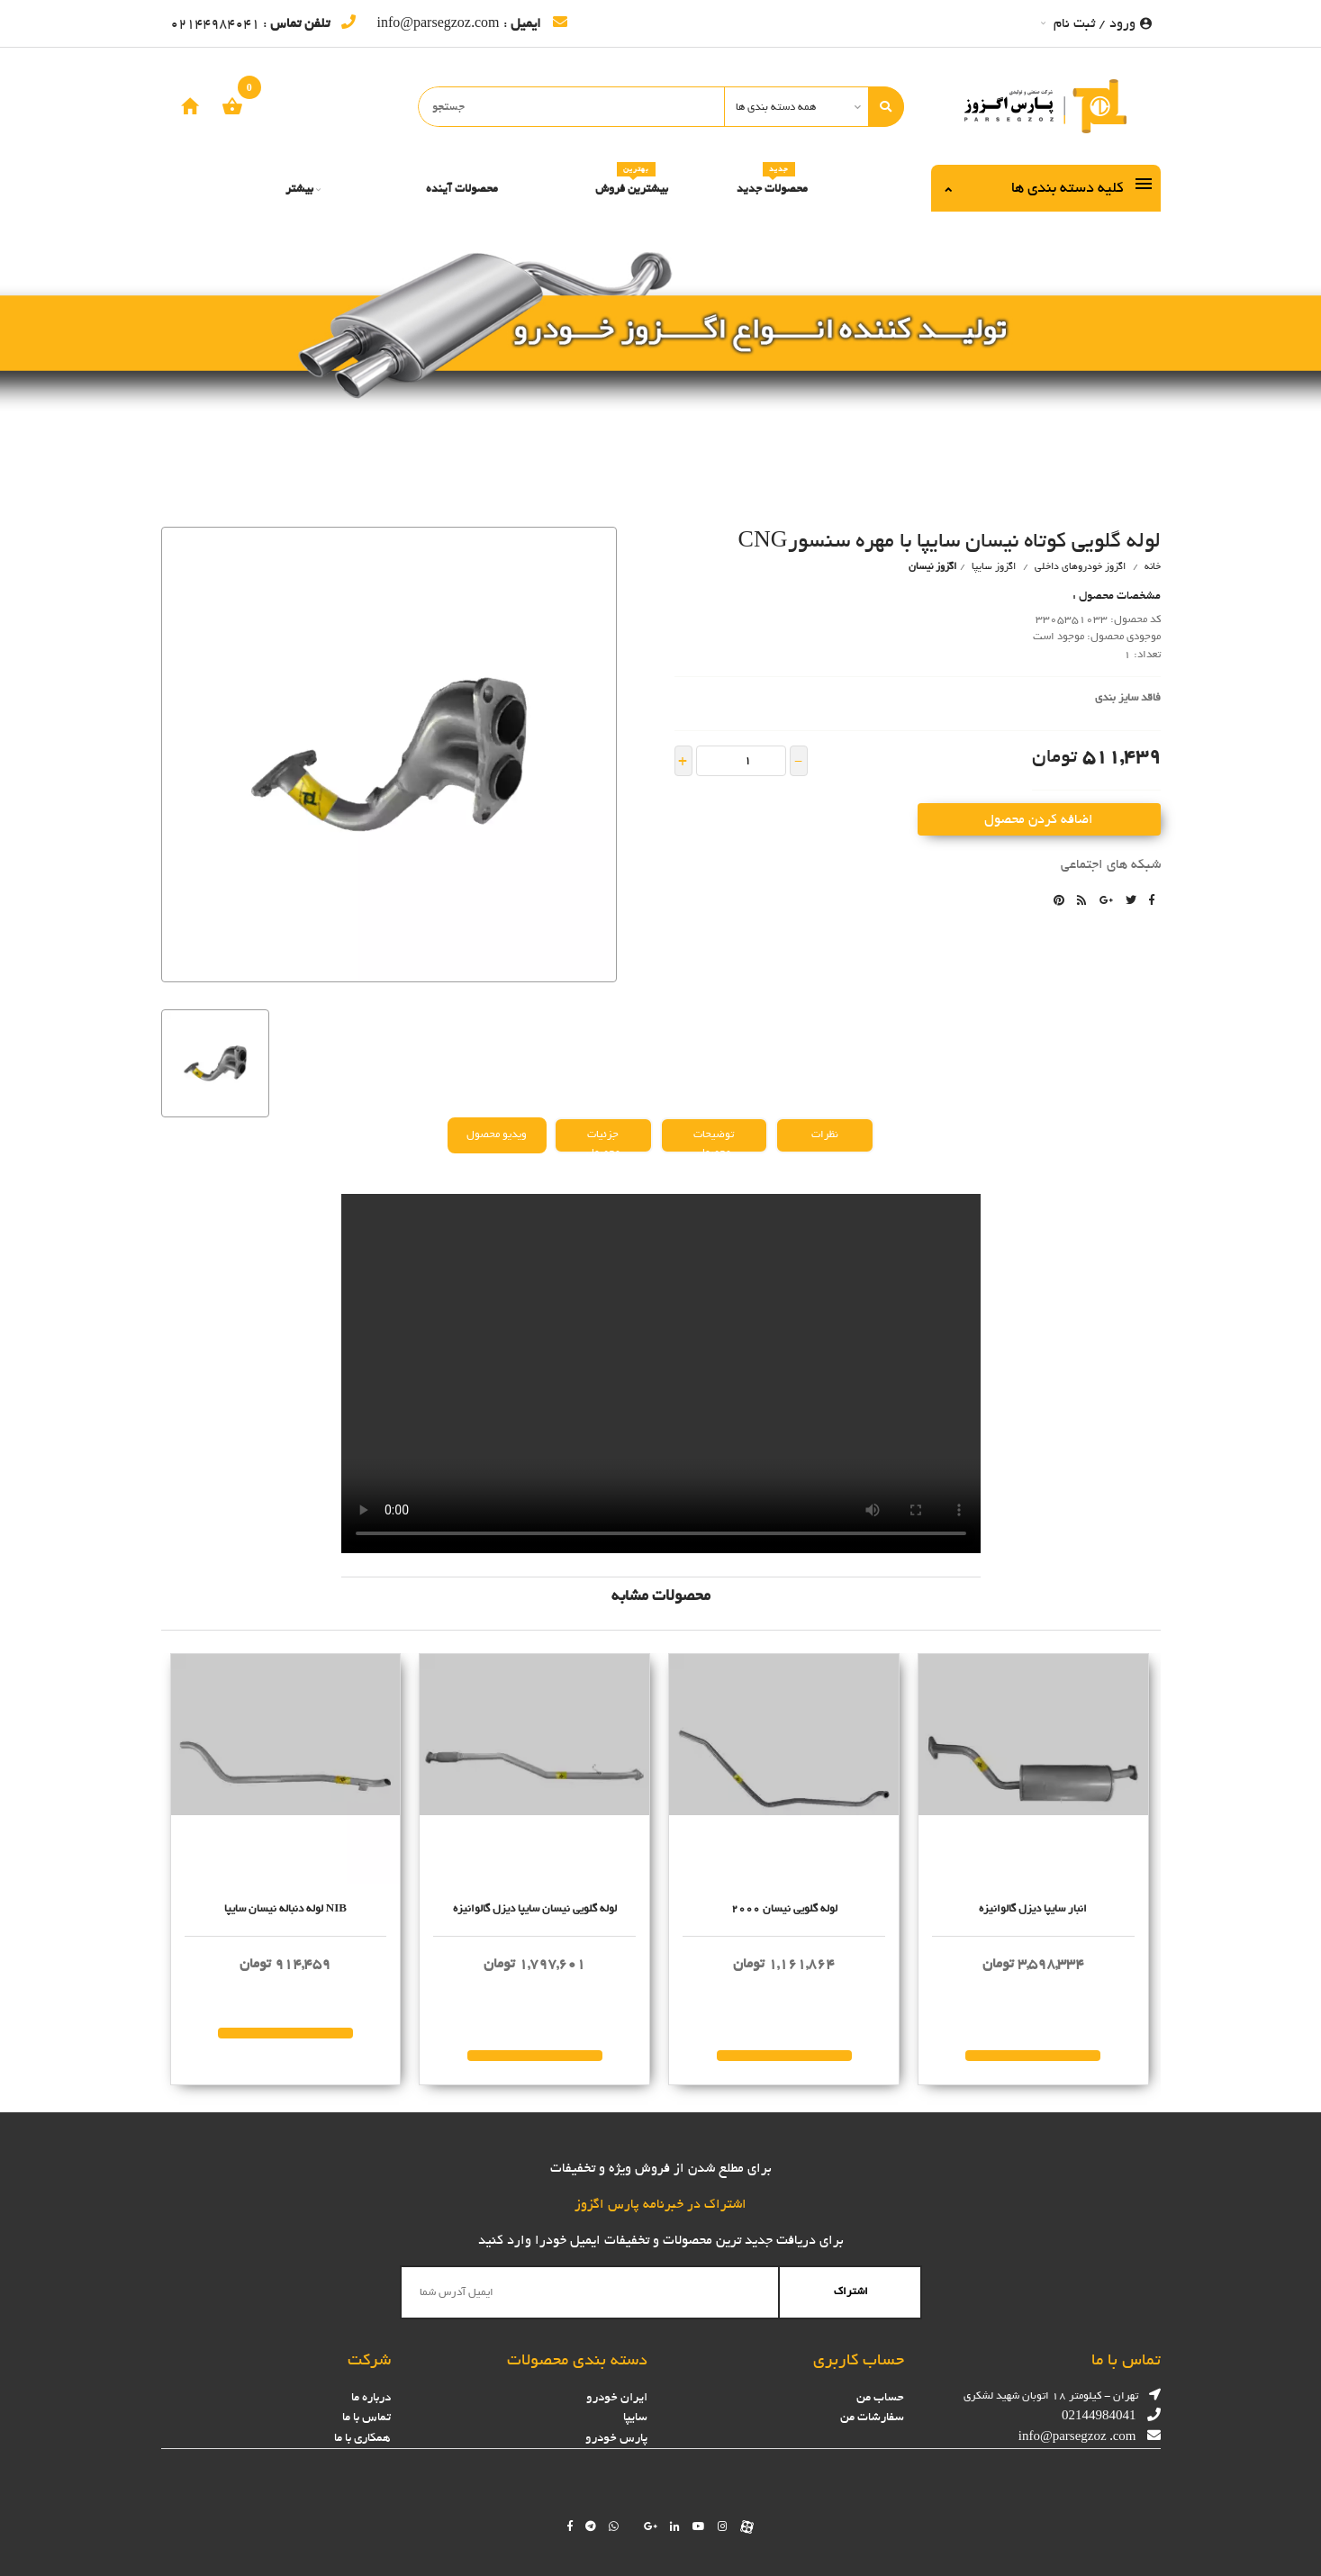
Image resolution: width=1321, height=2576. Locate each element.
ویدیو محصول (496, 1134)
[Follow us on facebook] (570, 2526)
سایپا (635, 2417)
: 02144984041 (263, 23)
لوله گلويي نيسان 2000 (784, 1909)
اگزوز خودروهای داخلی (1080, 566)
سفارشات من (872, 2417)
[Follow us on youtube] (698, 2526)
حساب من (880, 2397)
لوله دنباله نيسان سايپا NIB (285, 1909)
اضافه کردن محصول (1038, 819)
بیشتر (303, 188)
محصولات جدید (772, 182)
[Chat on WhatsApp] (614, 2526)
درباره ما (371, 2397)
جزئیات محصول (603, 1139)
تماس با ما (366, 2417)
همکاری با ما (362, 2437)
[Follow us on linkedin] (675, 2526)
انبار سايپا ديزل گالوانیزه (1033, 1909)
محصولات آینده (462, 188)
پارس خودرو (616, 2437)
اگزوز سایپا (992, 566)
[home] (190, 106)
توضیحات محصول (713, 1139)
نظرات (824, 1134)
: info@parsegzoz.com (472, 23)
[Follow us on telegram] (590, 2526)
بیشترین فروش (631, 182)
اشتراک (851, 2291)
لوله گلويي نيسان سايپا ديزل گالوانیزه (535, 1909)
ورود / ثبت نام (1096, 23)
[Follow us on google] (650, 2526)
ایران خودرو (616, 2397)
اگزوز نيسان (932, 566)
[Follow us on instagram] (723, 2526)
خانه (1153, 566)
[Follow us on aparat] (747, 2526)
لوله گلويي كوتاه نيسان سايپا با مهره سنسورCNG (949, 540)
